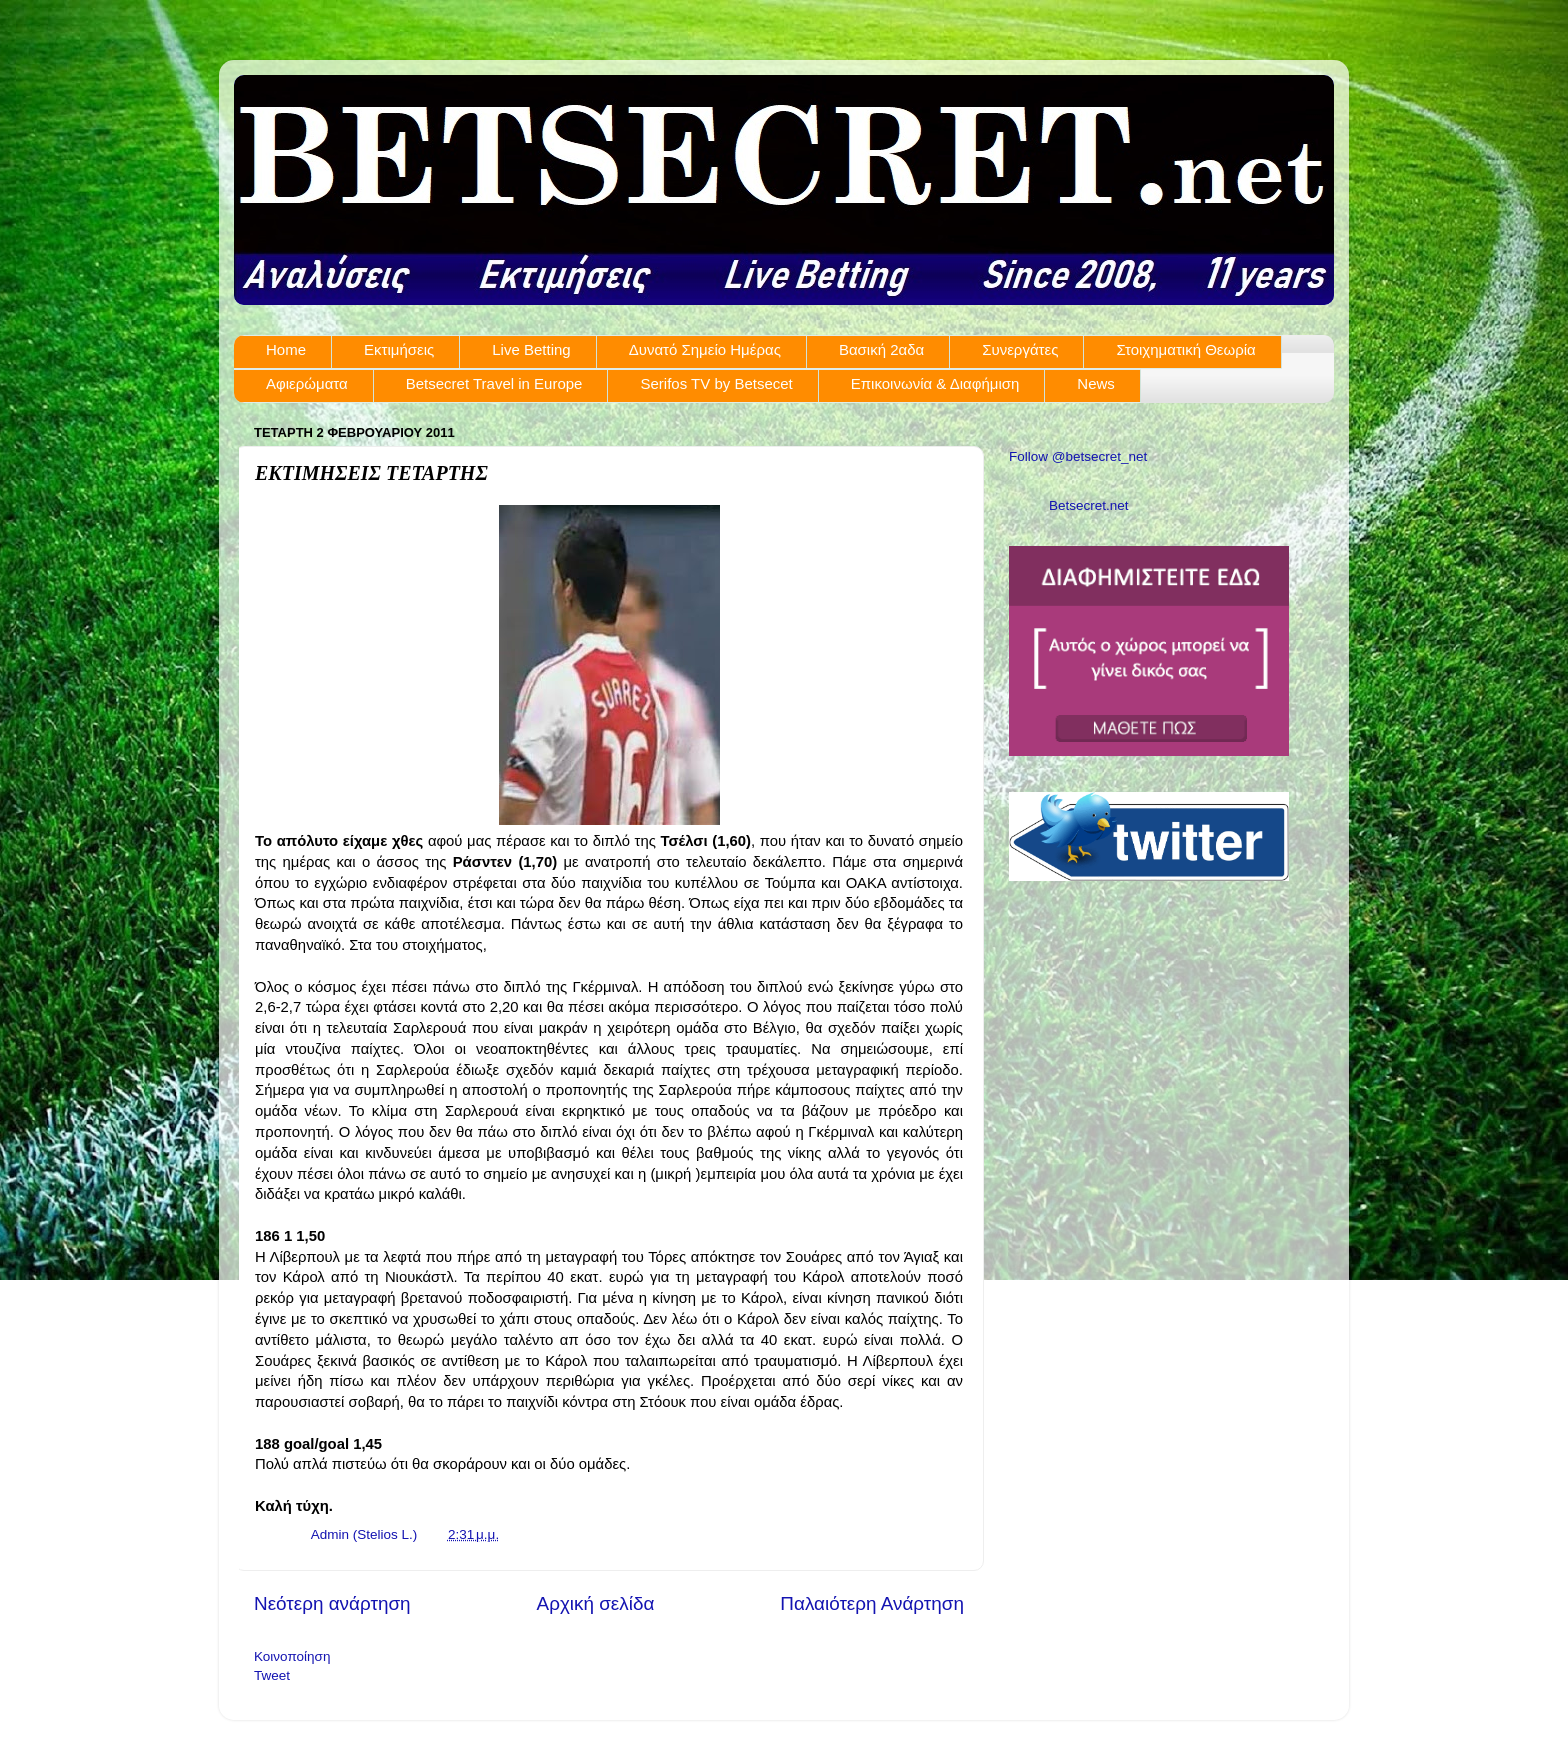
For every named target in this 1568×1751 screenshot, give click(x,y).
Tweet (272, 1675)
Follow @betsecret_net (1078, 456)
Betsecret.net (1089, 505)
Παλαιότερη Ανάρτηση (872, 1603)
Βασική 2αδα (881, 349)
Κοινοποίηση (292, 1656)
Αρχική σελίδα (596, 1603)
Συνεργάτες (1020, 349)
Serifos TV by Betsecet (716, 383)
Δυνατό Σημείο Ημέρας (705, 349)
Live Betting (531, 349)
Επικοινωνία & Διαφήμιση (935, 383)
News (1096, 383)
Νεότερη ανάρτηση (332, 1603)
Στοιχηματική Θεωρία (1185, 349)
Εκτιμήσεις (399, 349)
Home (286, 349)
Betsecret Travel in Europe (494, 383)
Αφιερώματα (307, 383)
